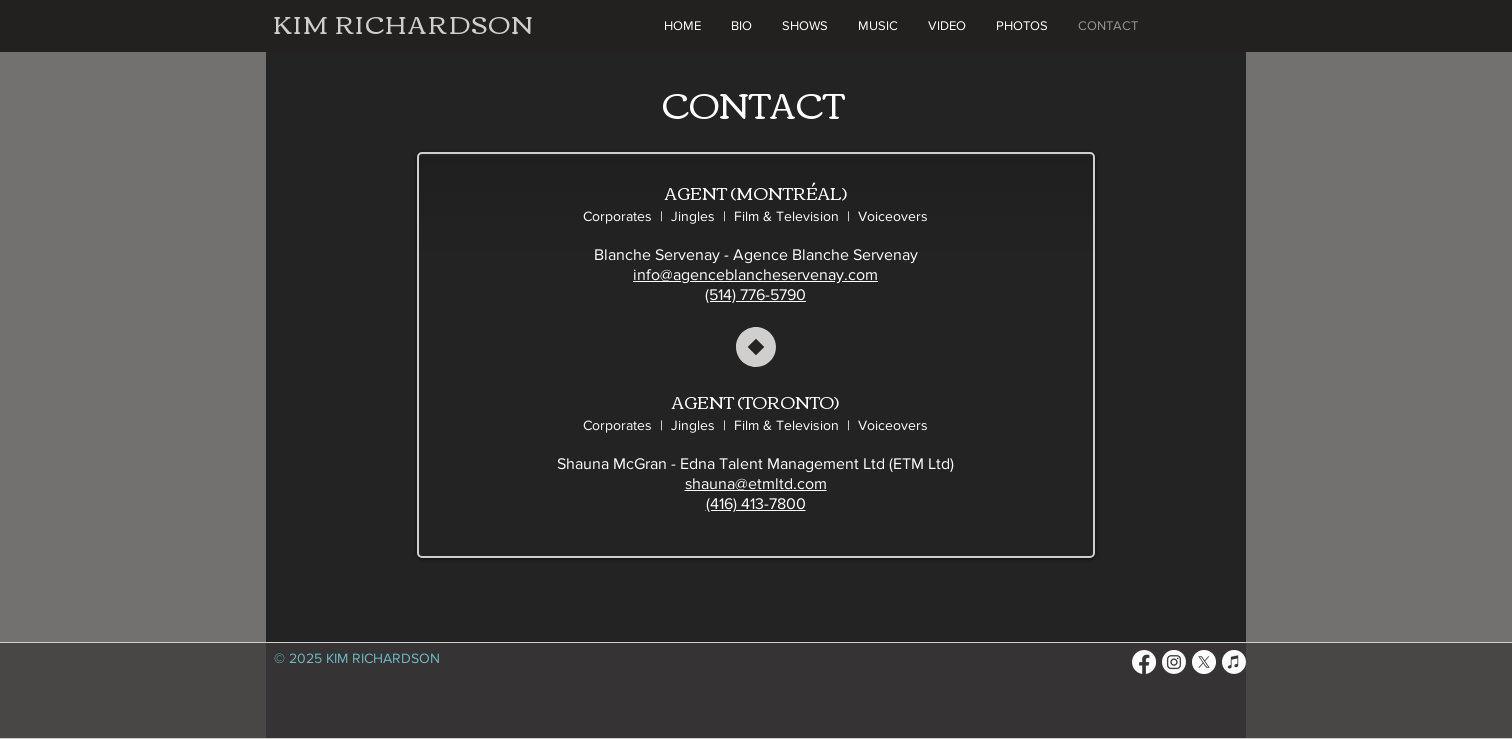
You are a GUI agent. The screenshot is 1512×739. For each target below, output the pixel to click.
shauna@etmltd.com (756, 483)
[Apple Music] (1234, 662)
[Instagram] (1174, 662)
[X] (1204, 662)
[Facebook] (1144, 662)
